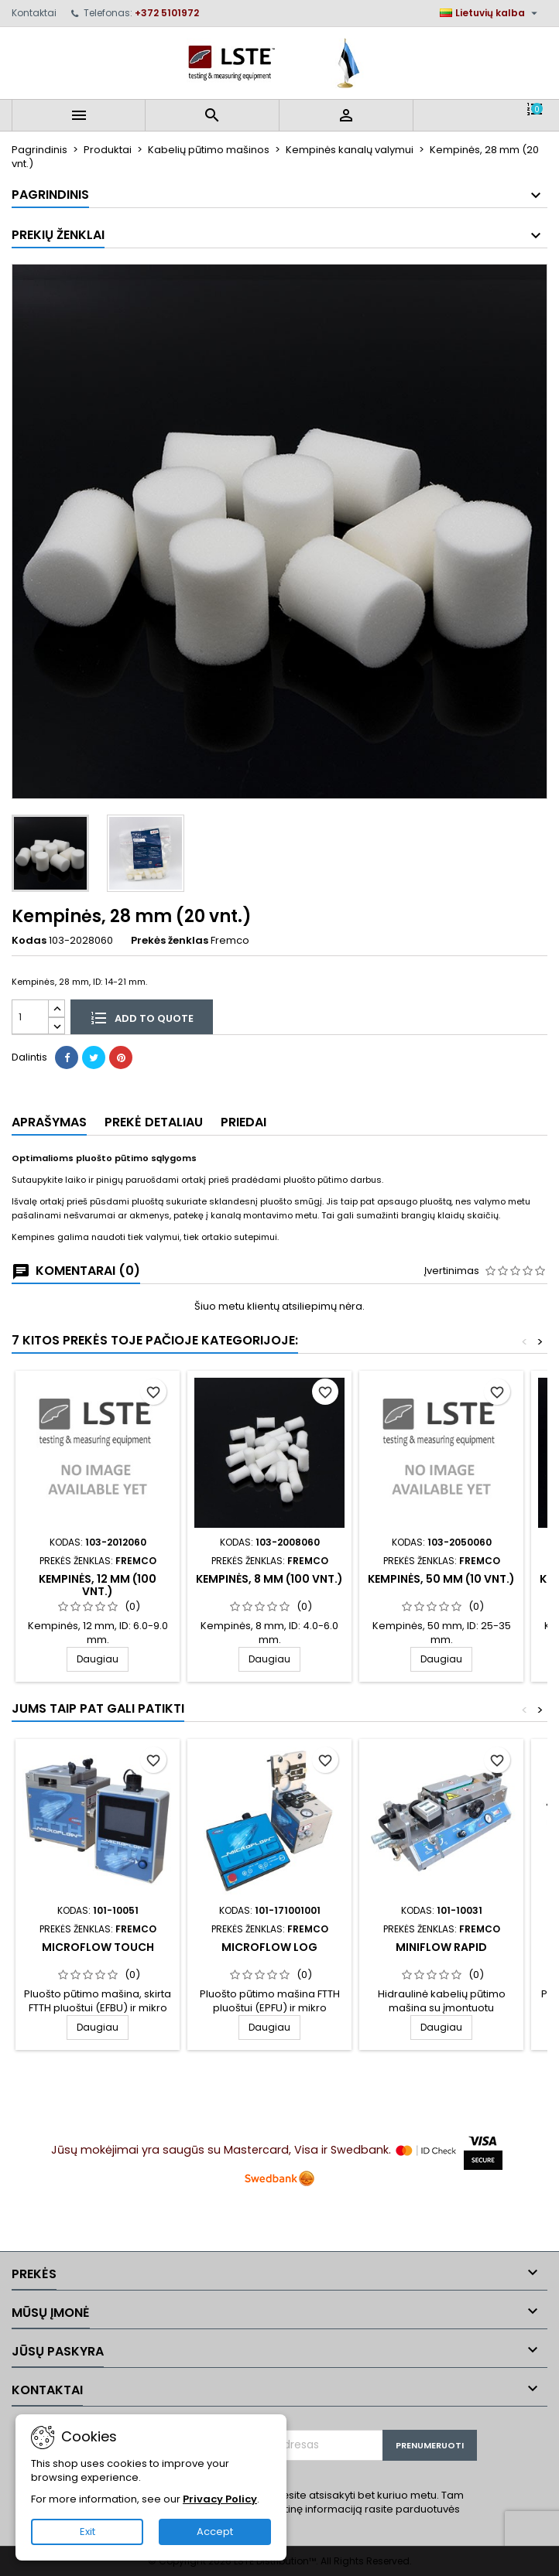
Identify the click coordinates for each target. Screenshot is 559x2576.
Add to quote (142, 1017)
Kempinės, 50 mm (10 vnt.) (441, 1579)
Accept (215, 2531)
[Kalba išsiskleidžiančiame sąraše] (490, 13)
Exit (87, 2531)
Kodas (29, 941)
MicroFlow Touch (98, 1947)
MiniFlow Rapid (441, 1947)
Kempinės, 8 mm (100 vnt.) (269, 1579)
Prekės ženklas (169, 941)
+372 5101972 (167, 12)
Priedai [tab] (243, 1122)
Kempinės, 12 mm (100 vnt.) (97, 1585)
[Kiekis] (30, 1016)
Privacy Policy (220, 2499)
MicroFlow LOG (269, 1947)
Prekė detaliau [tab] (154, 1122)
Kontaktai (34, 12)
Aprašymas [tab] (49, 1122)
